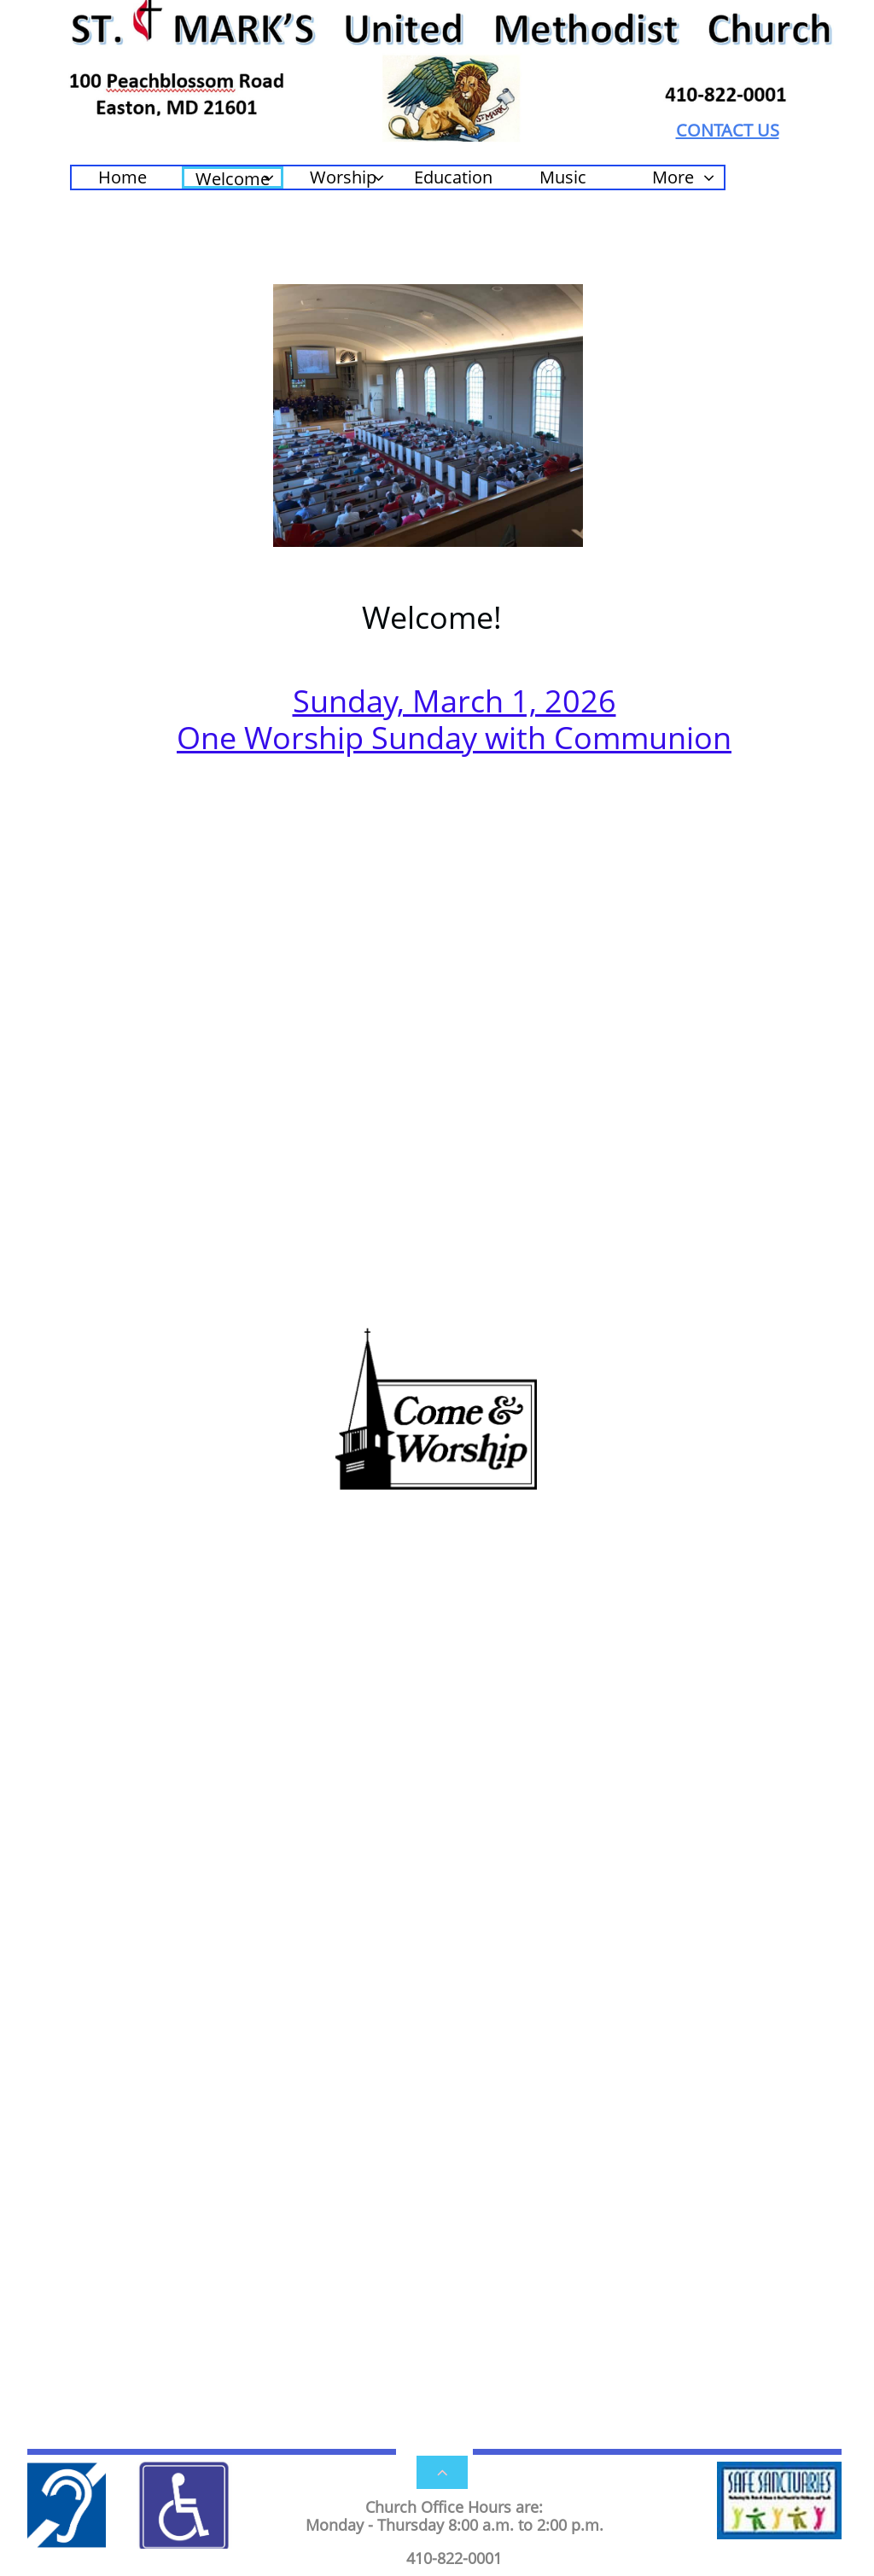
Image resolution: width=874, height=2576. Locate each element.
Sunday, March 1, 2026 (454, 701)
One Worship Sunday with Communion (454, 738)
